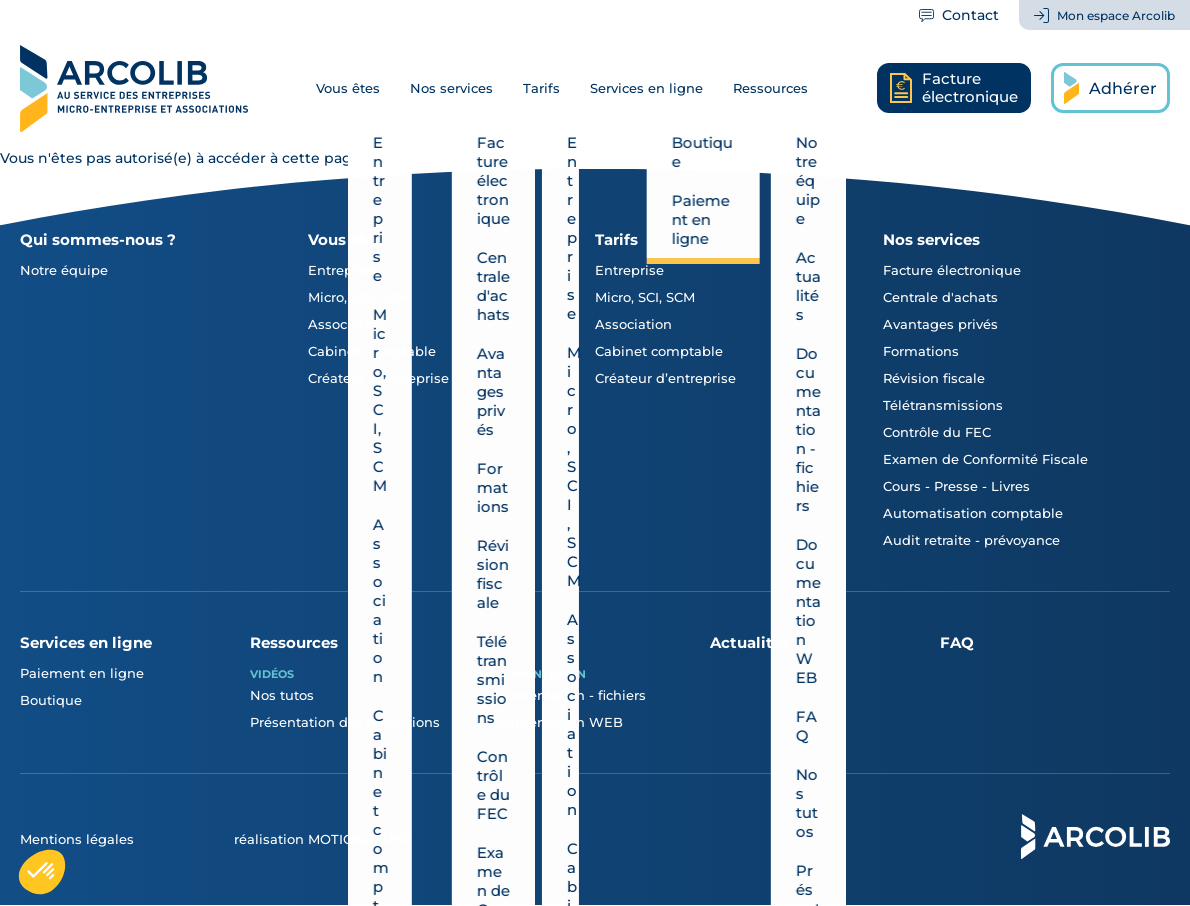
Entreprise (342, 270)
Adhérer (1123, 88)
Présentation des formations (345, 722)
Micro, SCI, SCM (358, 297)
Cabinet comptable (372, 351)
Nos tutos (282, 695)
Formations (921, 351)
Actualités (750, 642)
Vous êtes (348, 88)
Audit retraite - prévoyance (971, 540)
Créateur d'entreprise (378, 378)
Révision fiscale (934, 378)
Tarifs (541, 88)
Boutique (51, 700)
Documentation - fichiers (563, 695)
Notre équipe (64, 270)
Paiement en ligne (82, 673)
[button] (42, 872)
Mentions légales (77, 839)
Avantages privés (940, 324)
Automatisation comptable (973, 513)
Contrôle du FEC (937, 432)
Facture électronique (952, 270)
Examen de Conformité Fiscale (985, 459)
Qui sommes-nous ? (98, 239)
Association (346, 324)
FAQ (957, 642)
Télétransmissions (943, 405)
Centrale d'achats (940, 297)
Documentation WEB (551, 722)
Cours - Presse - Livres (956, 486)
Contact (970, 15)
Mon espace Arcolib (1116, 15)
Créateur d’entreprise (665, 378)
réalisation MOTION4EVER (322, 839)
